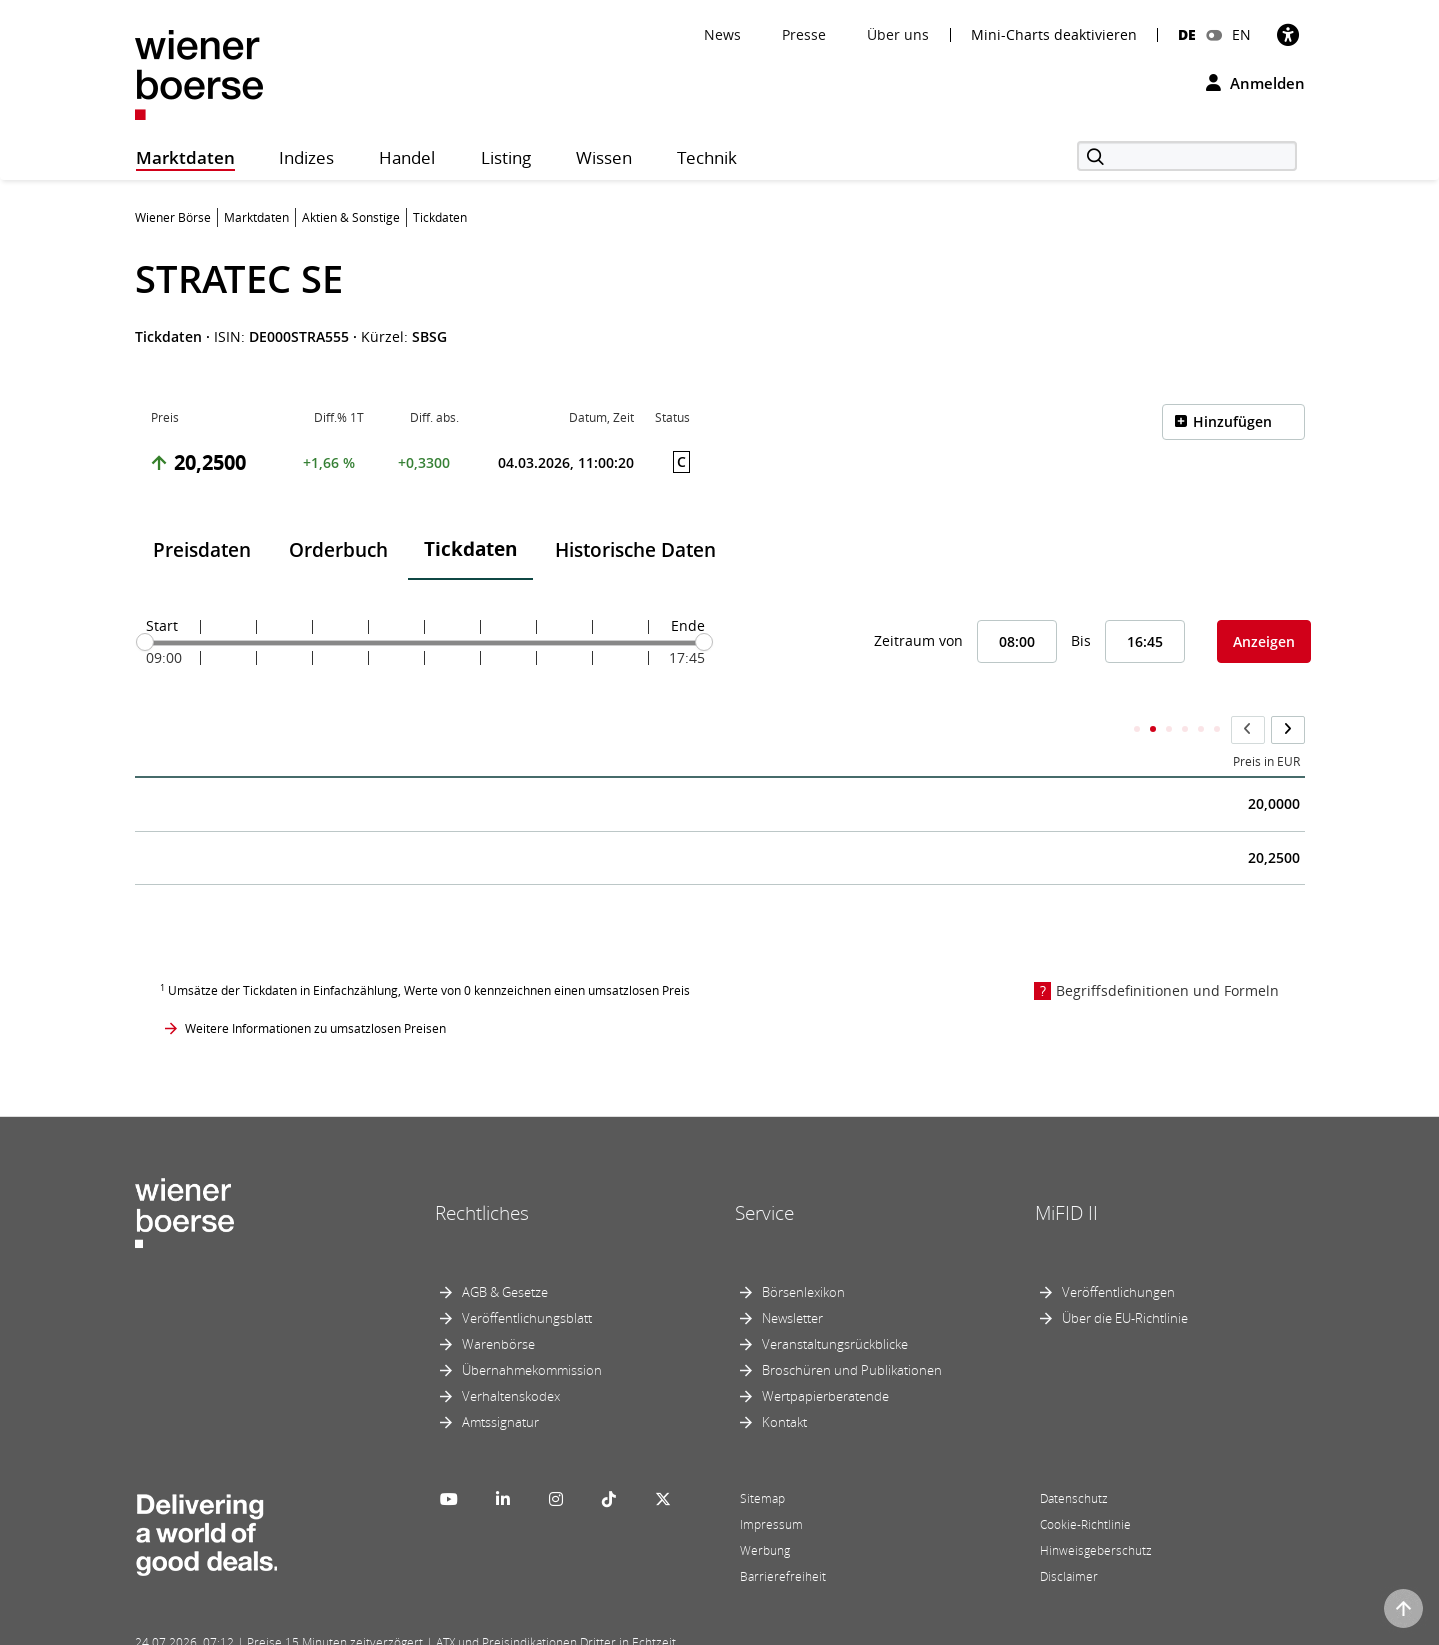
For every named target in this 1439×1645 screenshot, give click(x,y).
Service (764, 1173)
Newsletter (792, 1278)
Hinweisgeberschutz (1096, 1510)
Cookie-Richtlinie (1085, 1484)
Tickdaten (470, 549)
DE (1187, 34)
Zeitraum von (918, 640)
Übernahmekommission (532, 1330)
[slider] (145, 642)
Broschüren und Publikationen (852, 1330)
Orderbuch (338, 550)
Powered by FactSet (312, 1627)
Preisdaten (202, 550)
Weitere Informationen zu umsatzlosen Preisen (315, 989)
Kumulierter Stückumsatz (970, 722)
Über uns (898, 34)
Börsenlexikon (803, 1252)
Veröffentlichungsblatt (527, 1278)
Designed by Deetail (549, 1627)
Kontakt (784, 1382)
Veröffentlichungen (1118, 1252)
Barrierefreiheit (783, 1536)
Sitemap (762, 1458)
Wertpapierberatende (825, 1356)
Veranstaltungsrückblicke (835, 1304)
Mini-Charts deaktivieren (1054, 35)
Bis (1081, 640)
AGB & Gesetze (505, 1252)
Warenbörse (498, 1304)
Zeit (161, 722)
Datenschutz (1074, 1458)
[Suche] (1187, 156)
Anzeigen (1264, 641)
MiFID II (1066, 1173)
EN (1241, 34)
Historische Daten (635, 550)
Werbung (765, 1510)
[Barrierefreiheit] (1288, 34)
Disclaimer (1069, 1536)
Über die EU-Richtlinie (1125, 1278)
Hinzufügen (1232, 421)
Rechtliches (482, 1173)
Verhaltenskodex (511, 1356)
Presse (804, 34)
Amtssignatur (500, 1382)
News (722, 34)
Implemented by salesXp (430, 1627)
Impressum (771, 1484)
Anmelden (1255, 83)
